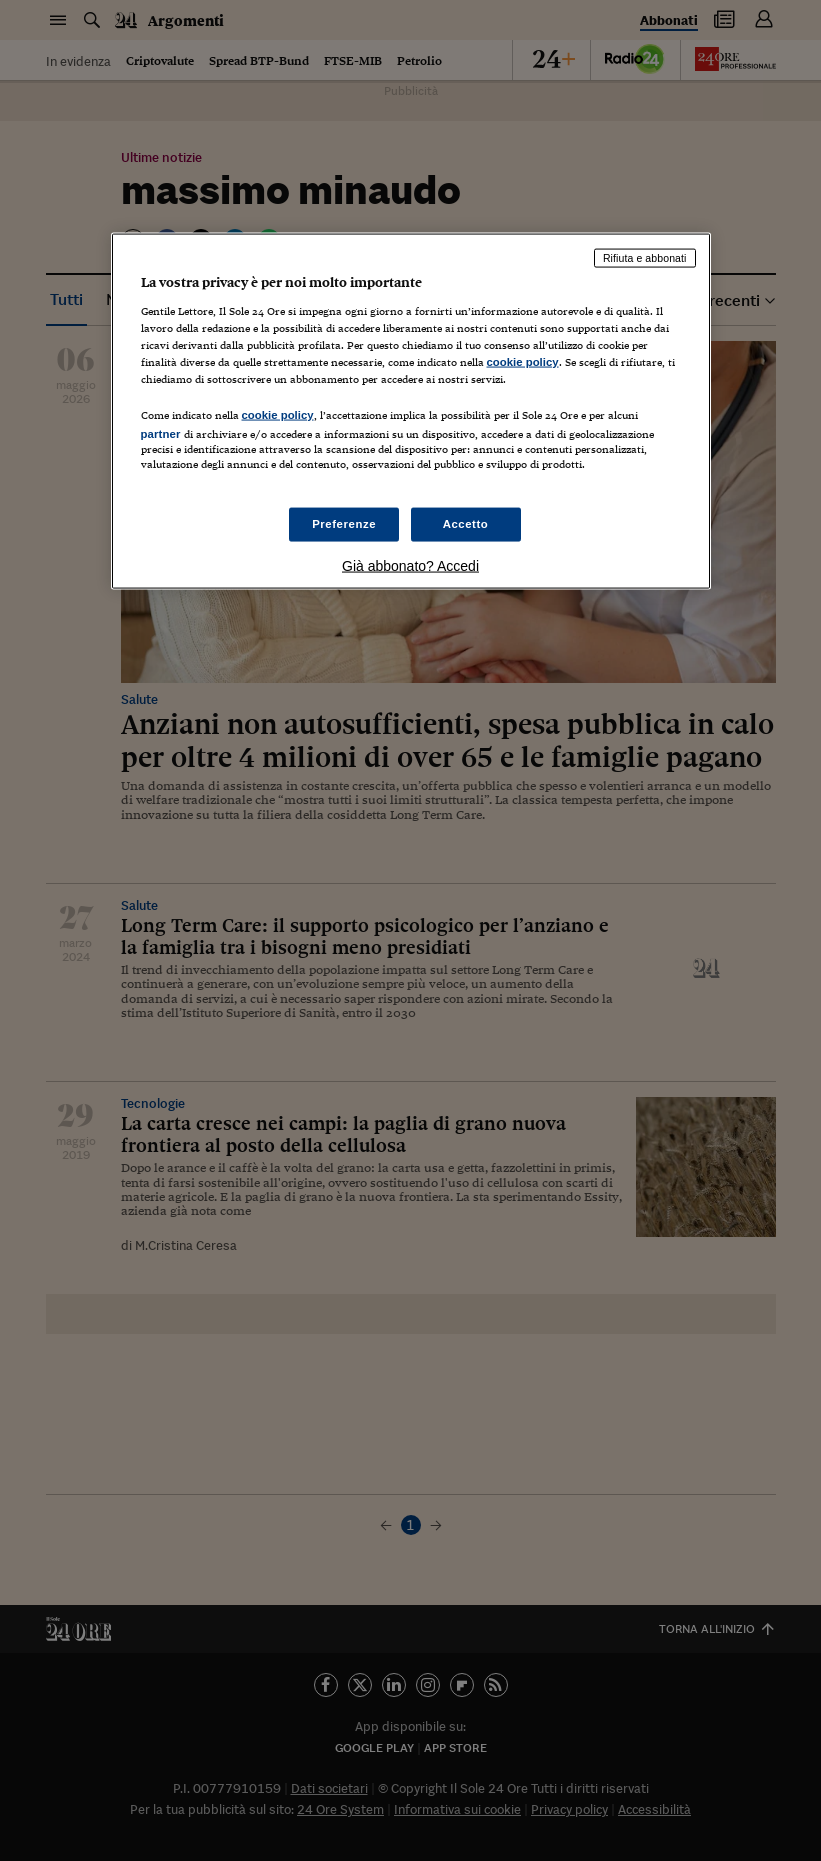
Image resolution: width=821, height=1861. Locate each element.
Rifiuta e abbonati (645, 258)
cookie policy (523, 361)
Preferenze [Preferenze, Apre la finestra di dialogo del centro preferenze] (344, 524)
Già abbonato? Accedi (410, 566)
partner (161, 434)
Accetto (466, 524)
